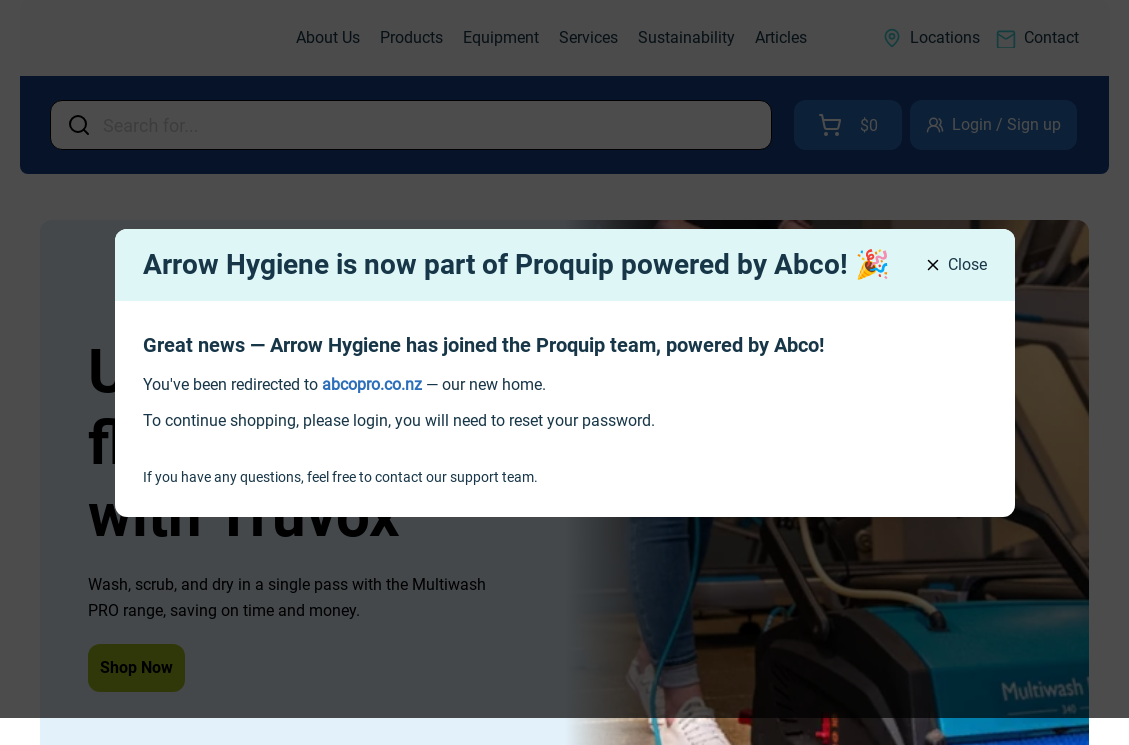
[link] (372, 384)
